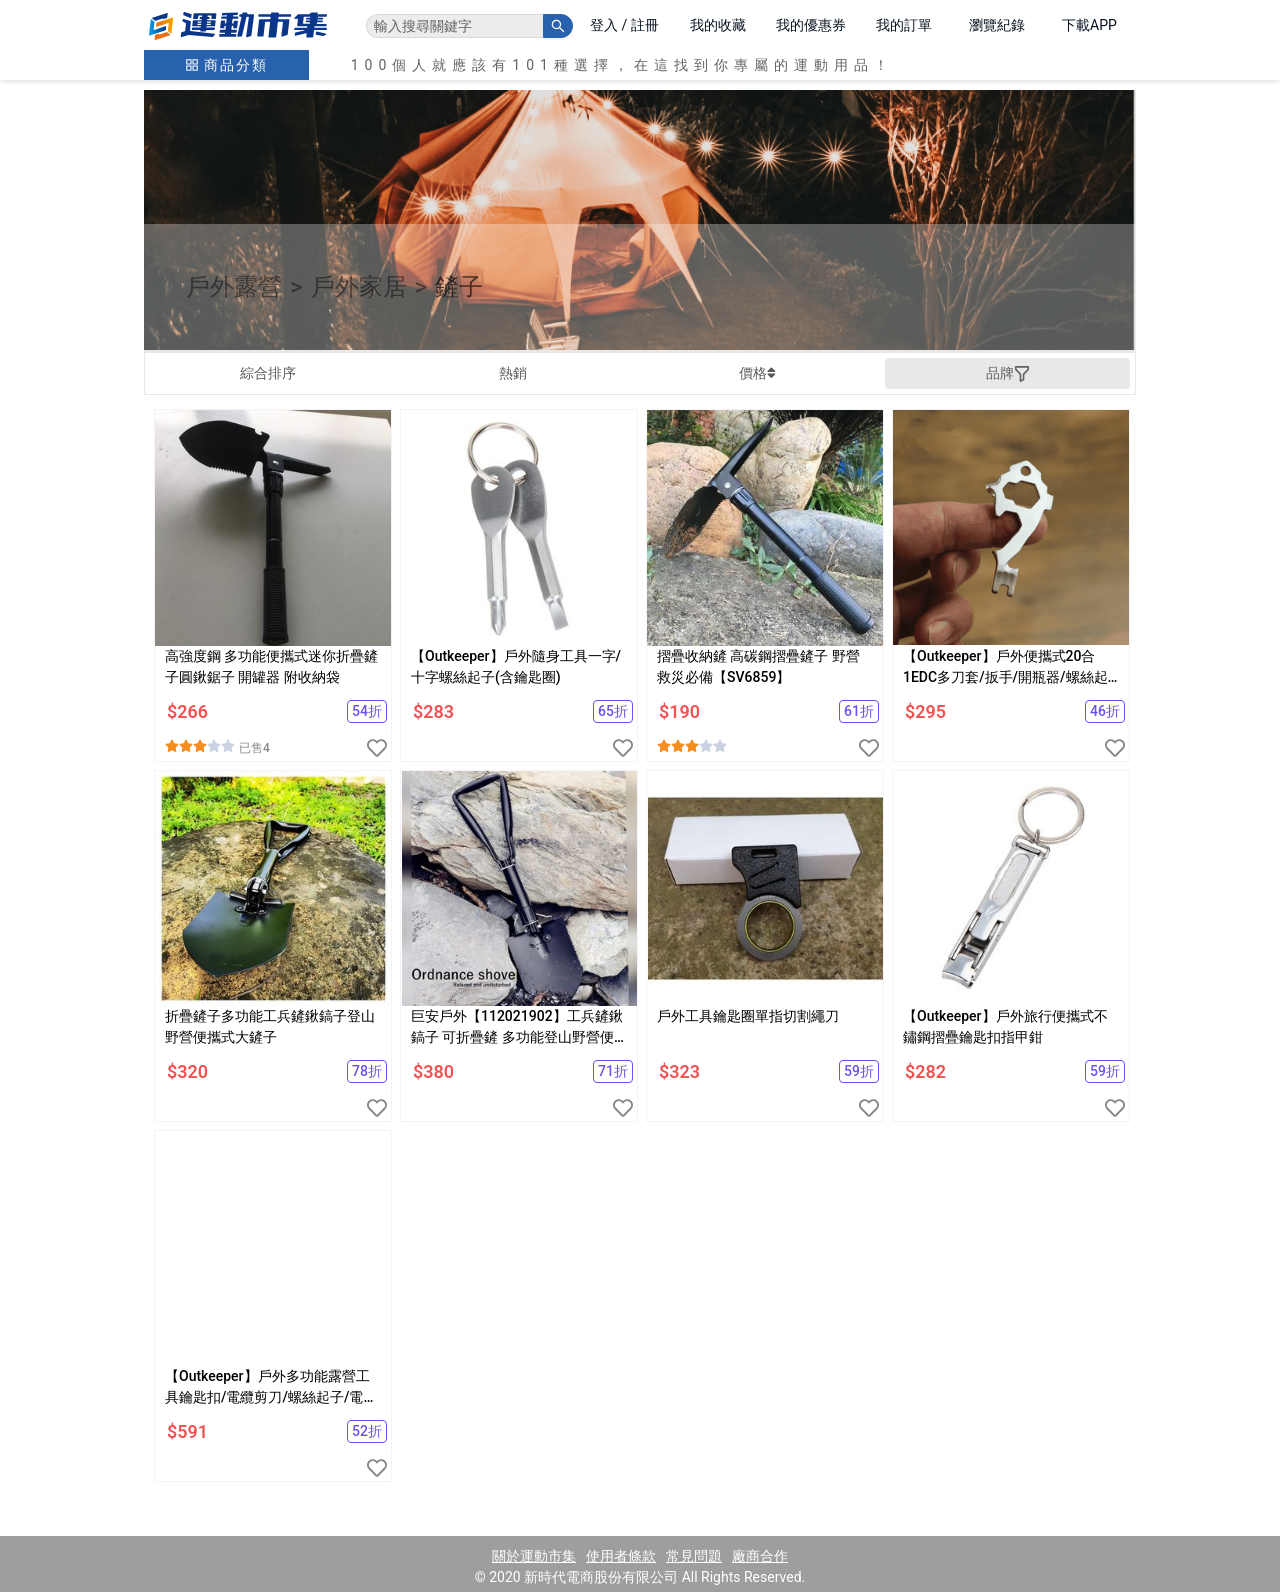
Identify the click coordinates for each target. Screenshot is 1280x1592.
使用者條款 (621, 1556)
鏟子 (459, 287)
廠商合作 (760, 1556)
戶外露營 (234, 287)
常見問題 (694, 1556)
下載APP (1089, 25)
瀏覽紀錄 (997, 25)
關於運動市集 (534, 1556)
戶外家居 (359, 287)
